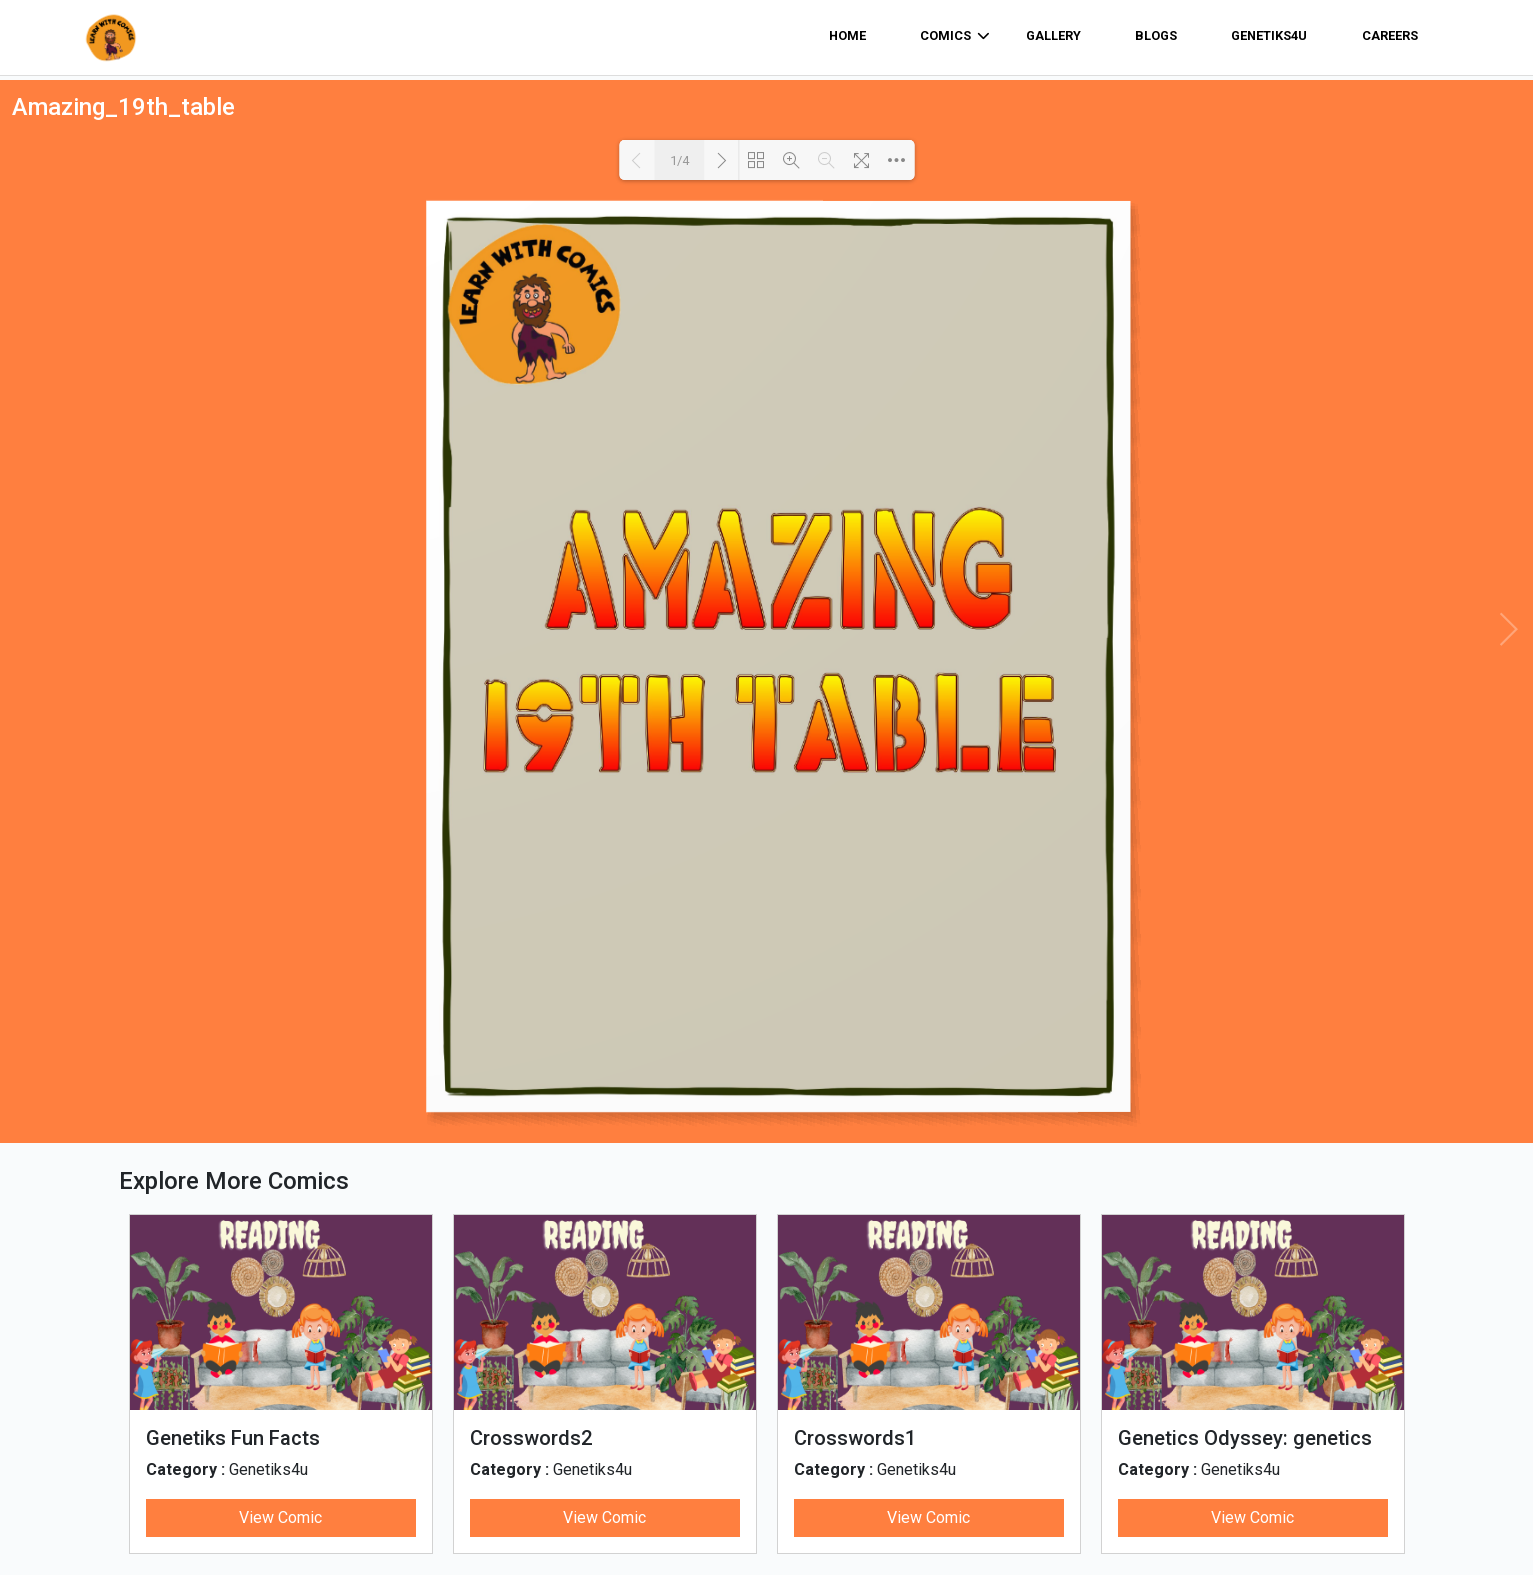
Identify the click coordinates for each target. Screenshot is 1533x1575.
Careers (1390, 35)
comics (955, 36)
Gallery (1053, 35)
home (847, 35)
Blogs (1156, 35)
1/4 (679, 160)
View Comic (280, 1517)
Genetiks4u (1269, 35)
